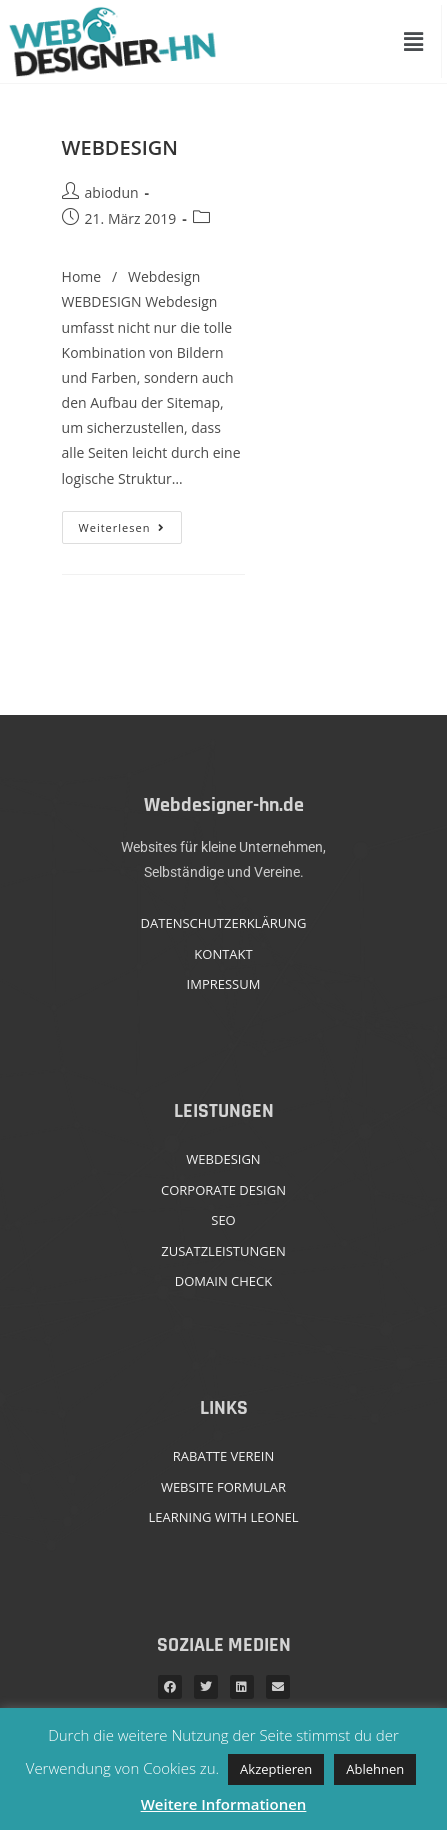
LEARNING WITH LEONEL (224, 1517)
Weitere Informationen (224, 1804)
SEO (223, 1220)
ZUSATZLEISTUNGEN (223, 1251)
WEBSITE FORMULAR (223, 1487)
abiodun (112, 192)
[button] (414, 41)
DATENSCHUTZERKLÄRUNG (224, 923)
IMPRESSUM (224, 984)
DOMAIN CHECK (223, 1281)
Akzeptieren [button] (276, 1769)
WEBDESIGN (120, 147)
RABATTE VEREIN (223, 1456)
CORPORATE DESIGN (223, 1190)
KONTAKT (223, 954)
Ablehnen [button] (375, 1769)
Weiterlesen (131, 523)
